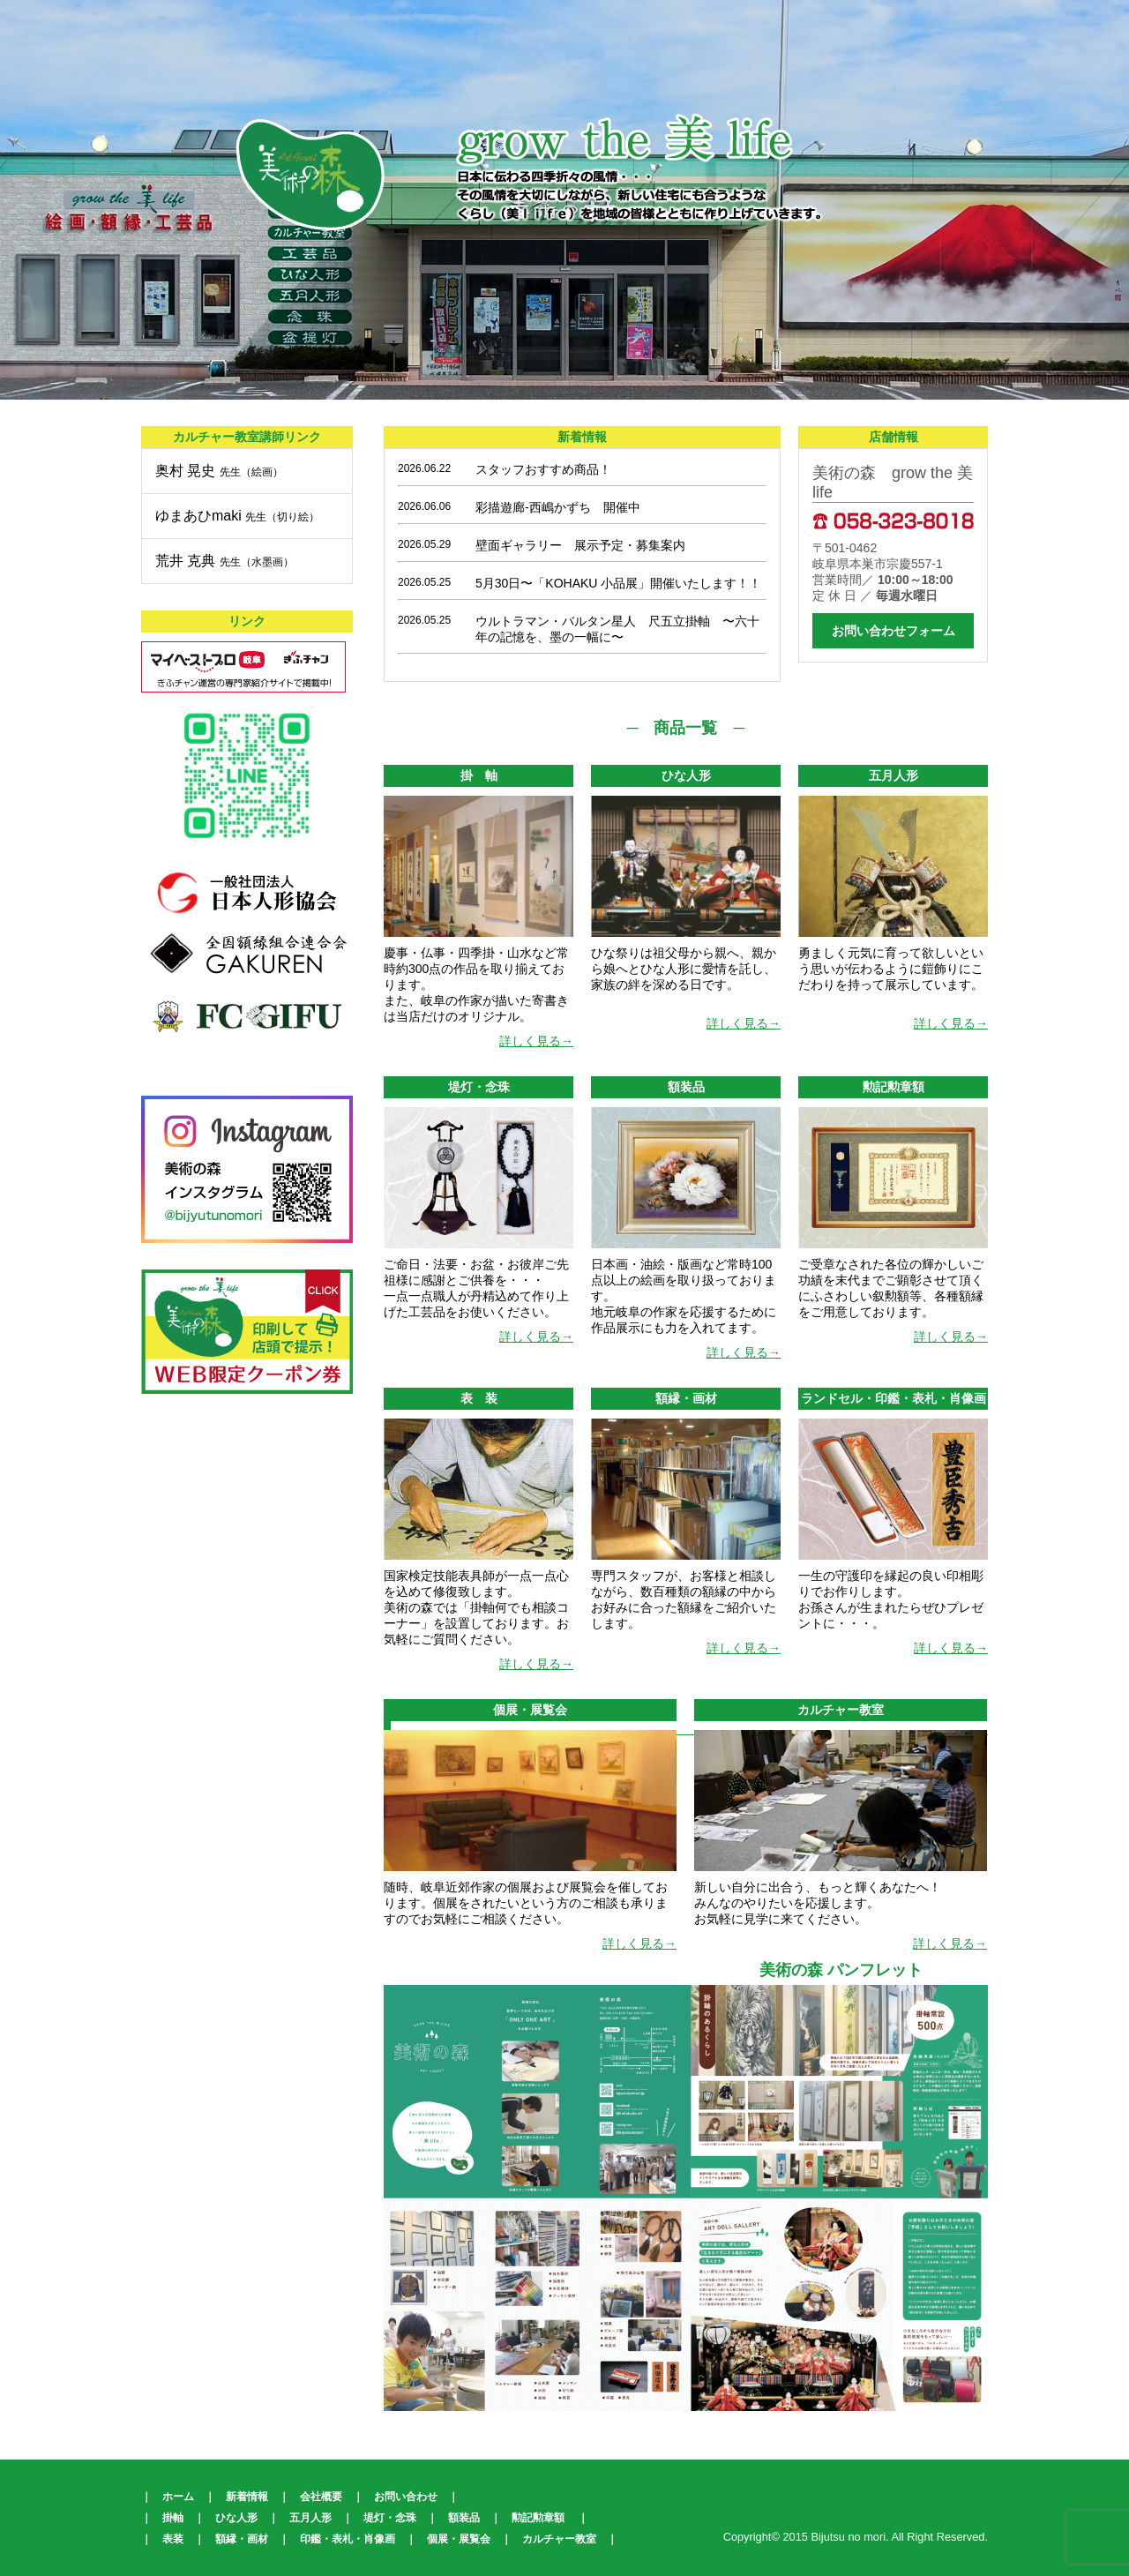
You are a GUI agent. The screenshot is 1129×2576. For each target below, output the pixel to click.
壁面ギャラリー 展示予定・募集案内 (580, 545)
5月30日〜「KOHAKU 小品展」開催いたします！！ (618, 583)
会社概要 (321, 2496)
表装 (172, 2539)
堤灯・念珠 (389, 2518)
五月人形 (310, 2518)
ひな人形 (236, 2518)
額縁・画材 (241, 2539)
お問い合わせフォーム (893, 631)
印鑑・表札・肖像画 (347, 2539)
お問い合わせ (405, 2496)
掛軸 (172, 2518)
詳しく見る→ (536, 1041)
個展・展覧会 (458, 2539)
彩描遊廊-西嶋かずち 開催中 (557, 507)
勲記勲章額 (538, 2518)
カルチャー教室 (559, 2539)
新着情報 (247, 2496)
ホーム (178, 2496)
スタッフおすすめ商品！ (543, 469)
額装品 (464, 2518)
